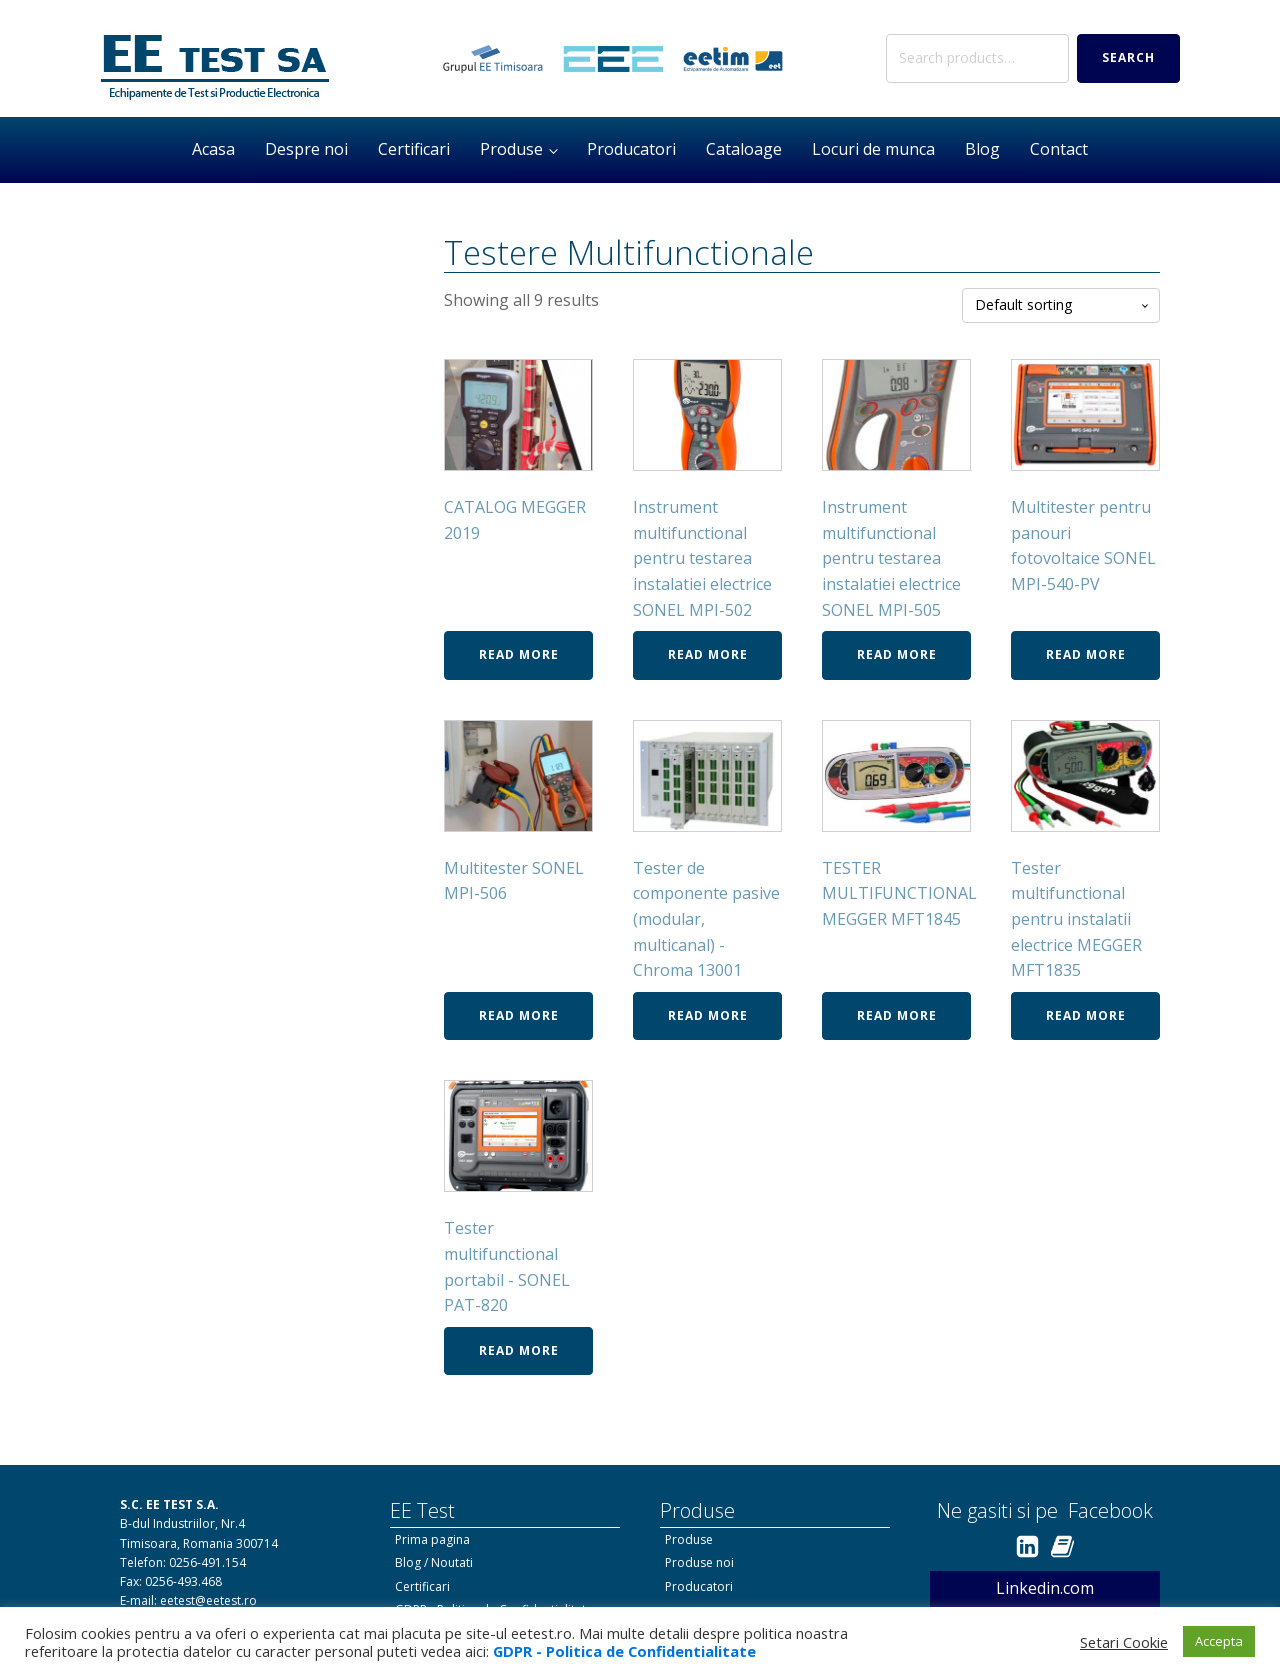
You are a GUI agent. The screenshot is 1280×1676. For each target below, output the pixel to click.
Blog (982, 149)
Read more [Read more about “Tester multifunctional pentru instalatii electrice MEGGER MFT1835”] (1086, 1015)
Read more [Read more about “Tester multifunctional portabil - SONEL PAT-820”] (519, 1350)
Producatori (631, 149)
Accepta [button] (1219, 1641)
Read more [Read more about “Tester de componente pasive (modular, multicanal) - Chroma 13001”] (708, 1015)
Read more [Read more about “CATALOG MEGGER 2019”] (519, 654)
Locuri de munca (873, 149)
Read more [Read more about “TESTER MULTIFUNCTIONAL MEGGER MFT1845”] (897, 1015)
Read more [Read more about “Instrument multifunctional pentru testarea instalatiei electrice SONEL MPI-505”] (897, 654)
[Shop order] (1061, 305)
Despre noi (306, 149)
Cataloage (744, 149)
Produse (511, 149)
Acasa (213, 149)
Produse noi (699, 1562)
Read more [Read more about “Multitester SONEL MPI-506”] (519, 1015)
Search (1128, 57)
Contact (1059, 149)
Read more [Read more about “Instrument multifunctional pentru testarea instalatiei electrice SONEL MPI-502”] (708, 654)
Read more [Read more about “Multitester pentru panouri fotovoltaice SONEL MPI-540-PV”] (1086, 654)
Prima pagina (432, 1539)
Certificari (414, 149)
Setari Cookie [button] (1124, 1642)
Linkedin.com (1045, 1588)
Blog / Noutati (434, 1562)
